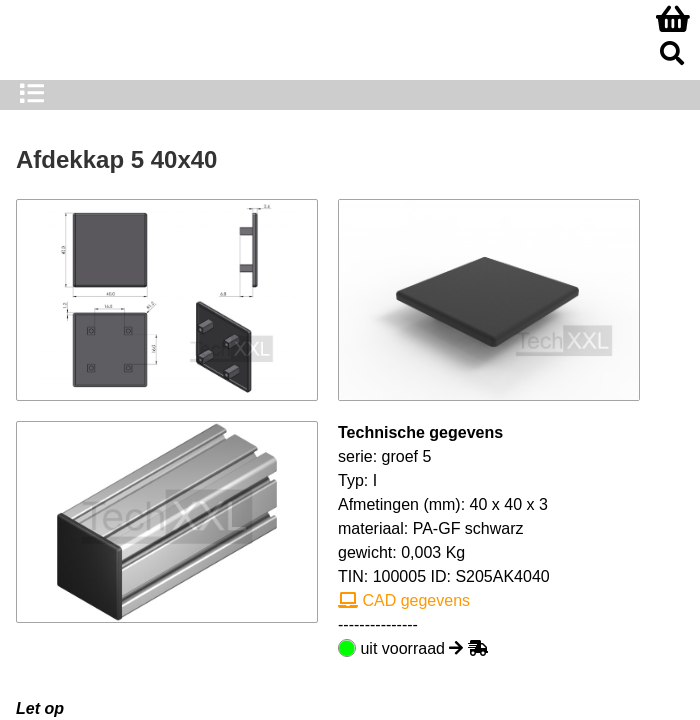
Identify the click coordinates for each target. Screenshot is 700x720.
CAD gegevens (404, 600)
